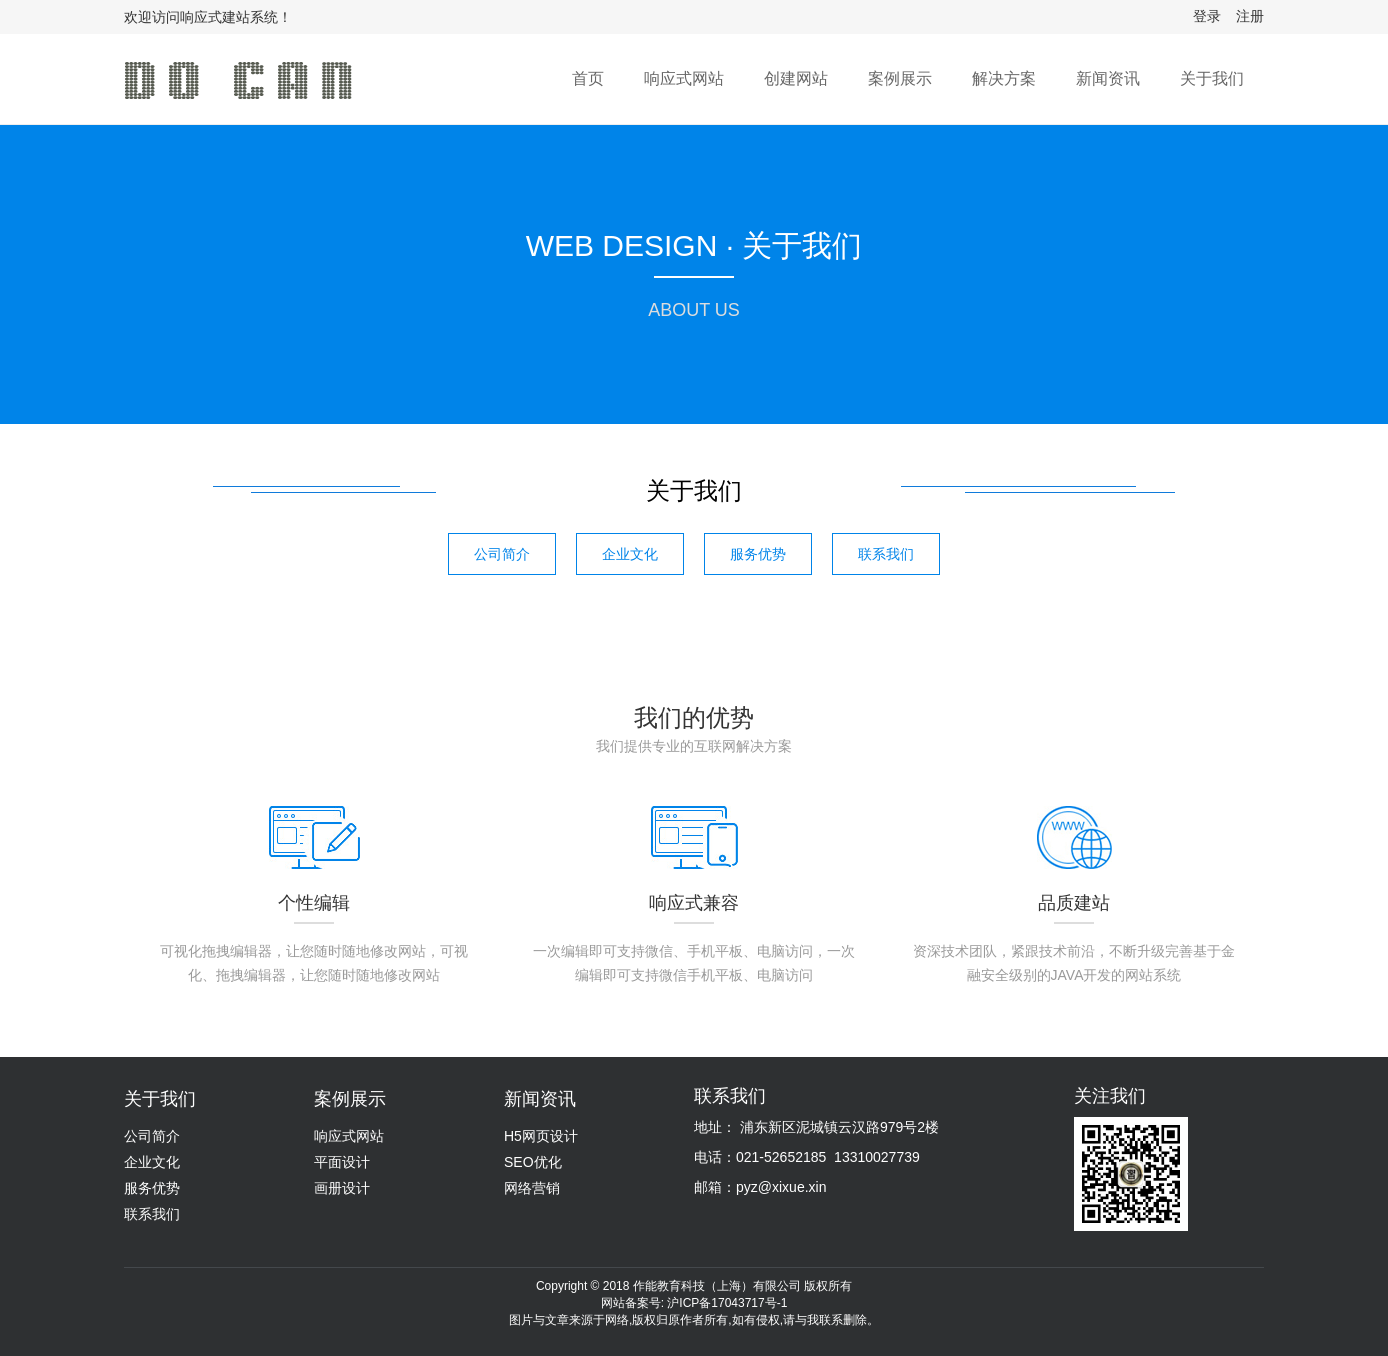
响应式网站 (684, 78)
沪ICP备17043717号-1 (727, 1303)
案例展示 (900, 78)
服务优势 (758, 554)
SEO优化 (533, 1162)
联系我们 (886, 554)
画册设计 (342, 1188)
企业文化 (630, 554)
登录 (1207, 16)
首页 (588, 78)
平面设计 (342, 1162)
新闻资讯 (1108, 78)
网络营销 (532, 1188)
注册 (1250, 16)
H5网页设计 (541, 1136)
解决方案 (1004, 78)
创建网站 (796, 78)
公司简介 (502, 554)
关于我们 (1212, 78)
